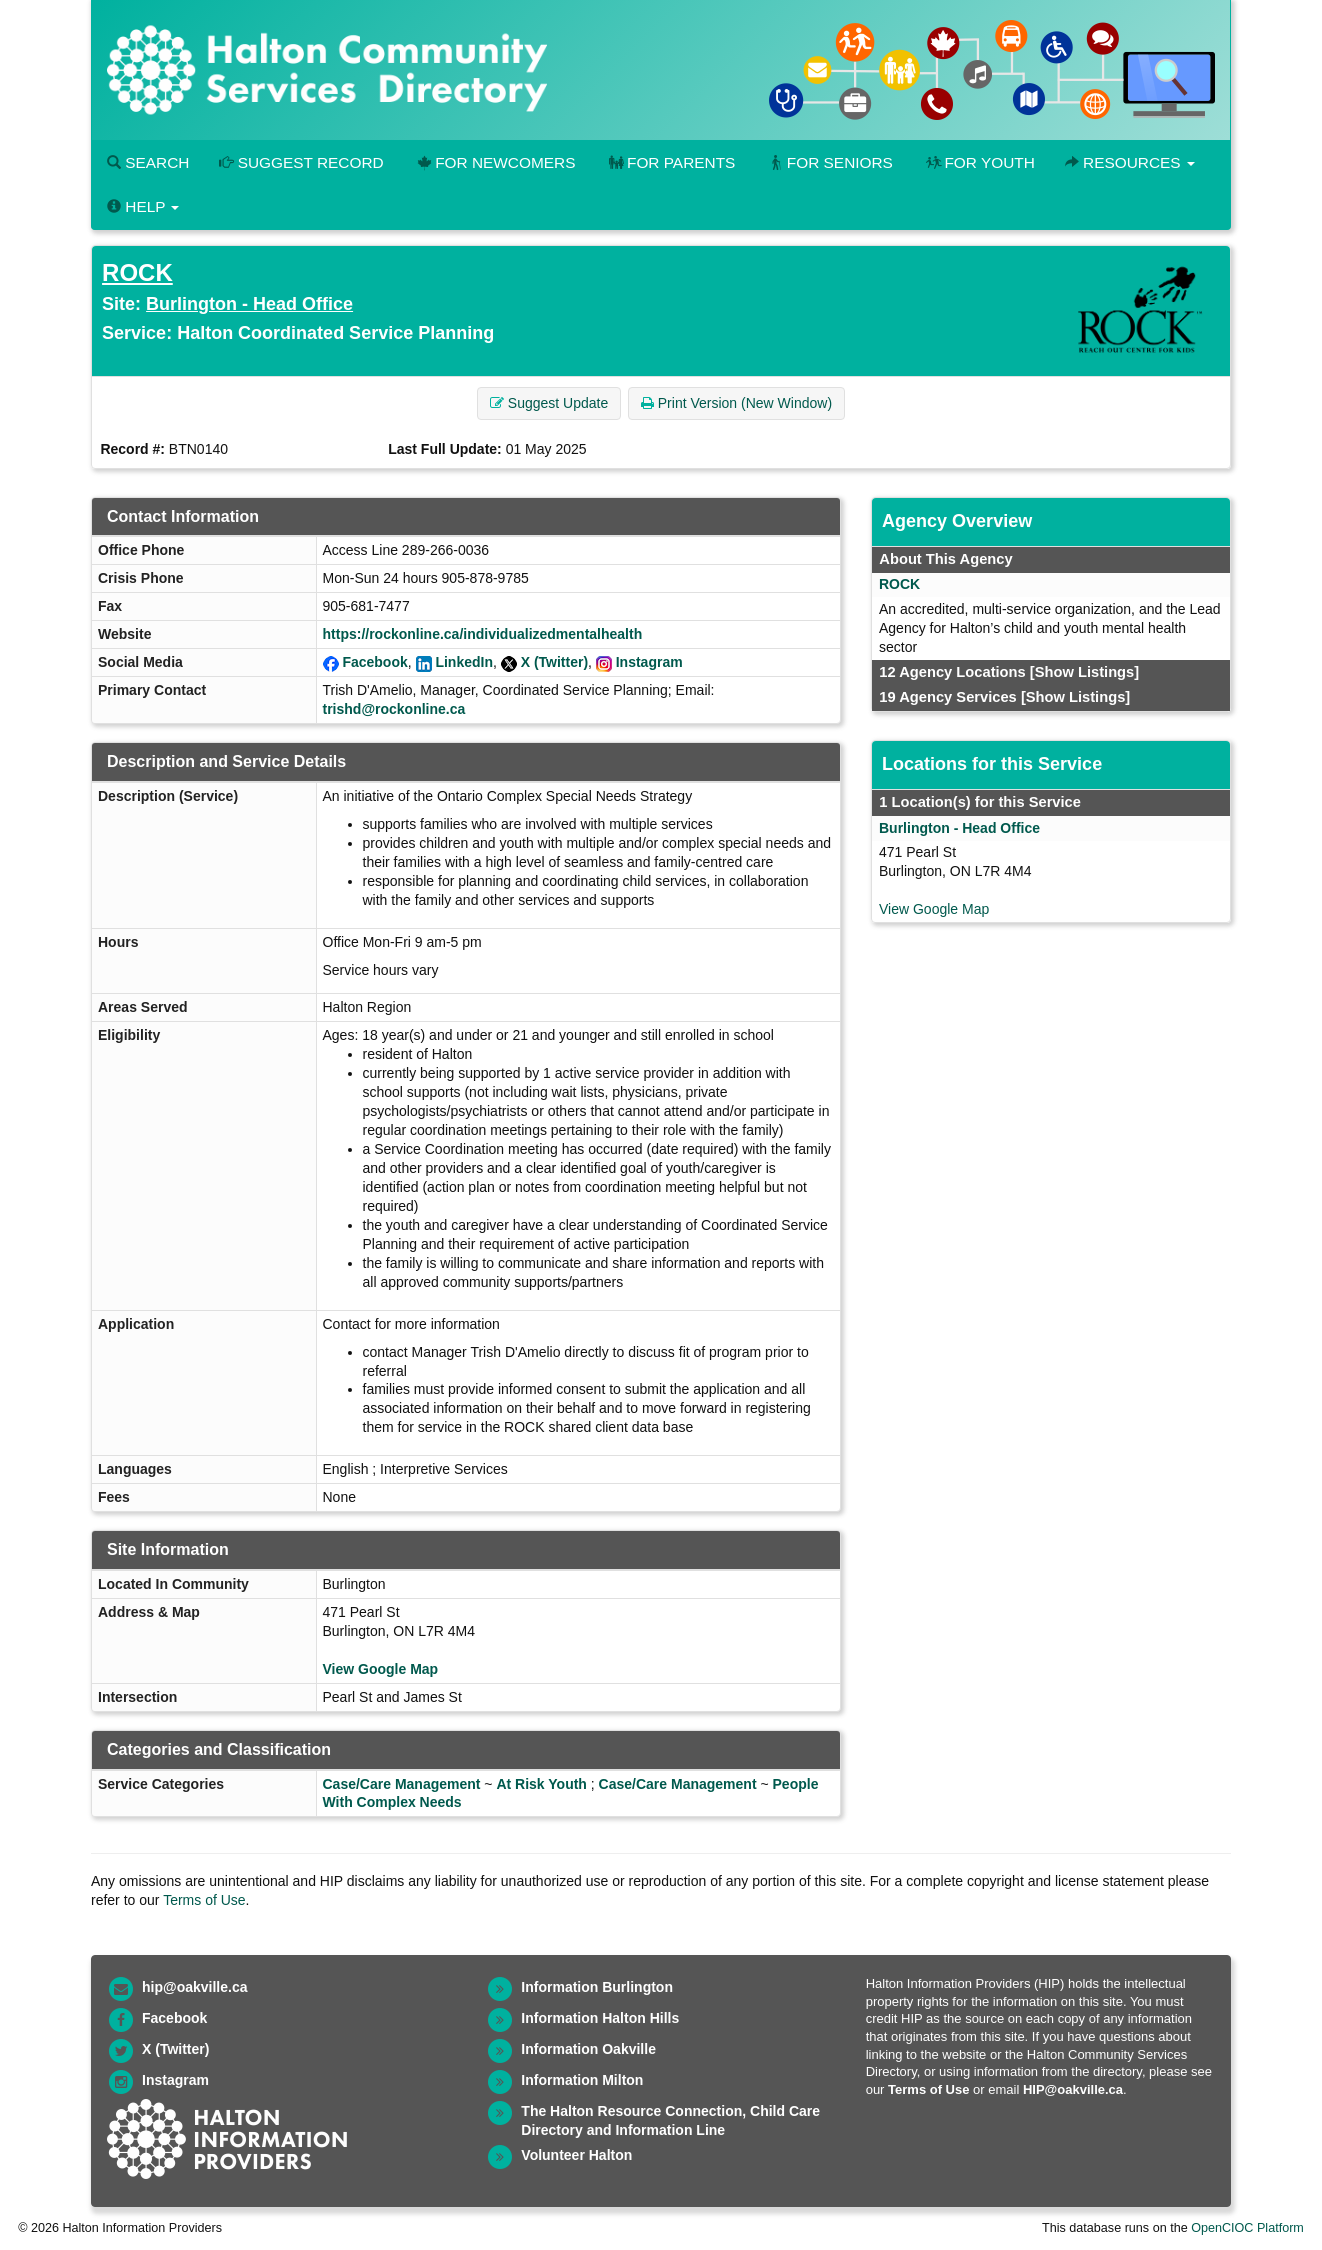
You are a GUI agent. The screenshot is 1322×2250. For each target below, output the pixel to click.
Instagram (649, 662)
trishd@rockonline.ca (394, 709)
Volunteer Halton (576, 2155)
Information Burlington (597, 1987)
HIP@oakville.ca (1073, 2089)
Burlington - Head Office (249, 304)
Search (148, 162)
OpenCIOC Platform (1247, 2228)
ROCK (137, 272)
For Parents (670, 162)
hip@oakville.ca (194, 1987)
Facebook (374, 662)
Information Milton (582, 2080)
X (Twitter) (554, 662)
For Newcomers (495, 162)
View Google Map (381, 1669)
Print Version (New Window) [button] (736, 403)
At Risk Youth (541, 1784)
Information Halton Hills (600, 2018)
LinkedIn (464, 662)
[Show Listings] (1084, 672)
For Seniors (829, 162)
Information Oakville (588, 2049)
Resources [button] (1130, 162)
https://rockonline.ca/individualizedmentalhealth (483, 634)
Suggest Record (301, 162)
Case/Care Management (402, 1784)
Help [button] (143, 206)
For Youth (979, 162)
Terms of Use (204, 1900)
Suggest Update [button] (549, 403)
